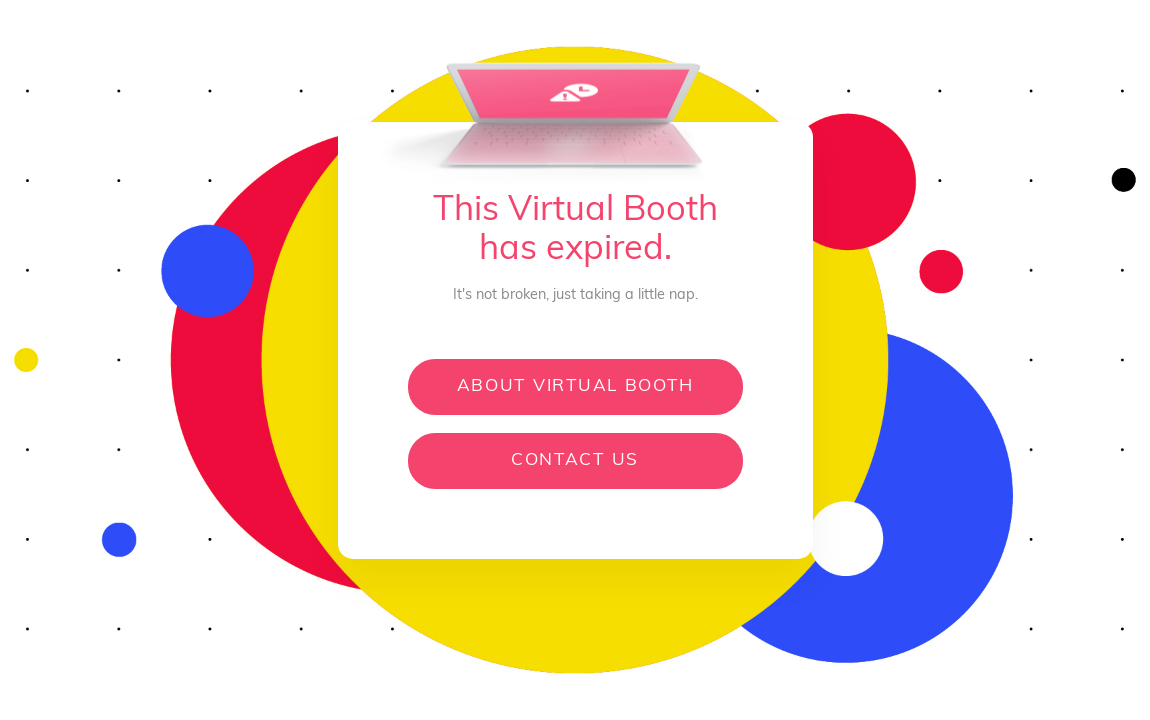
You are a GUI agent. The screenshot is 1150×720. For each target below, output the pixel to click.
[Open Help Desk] (745, 691)
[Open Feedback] (818, 691)
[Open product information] (432, 691)
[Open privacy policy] (663, 691)
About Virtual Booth (575, 386)
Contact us (575, 460)
